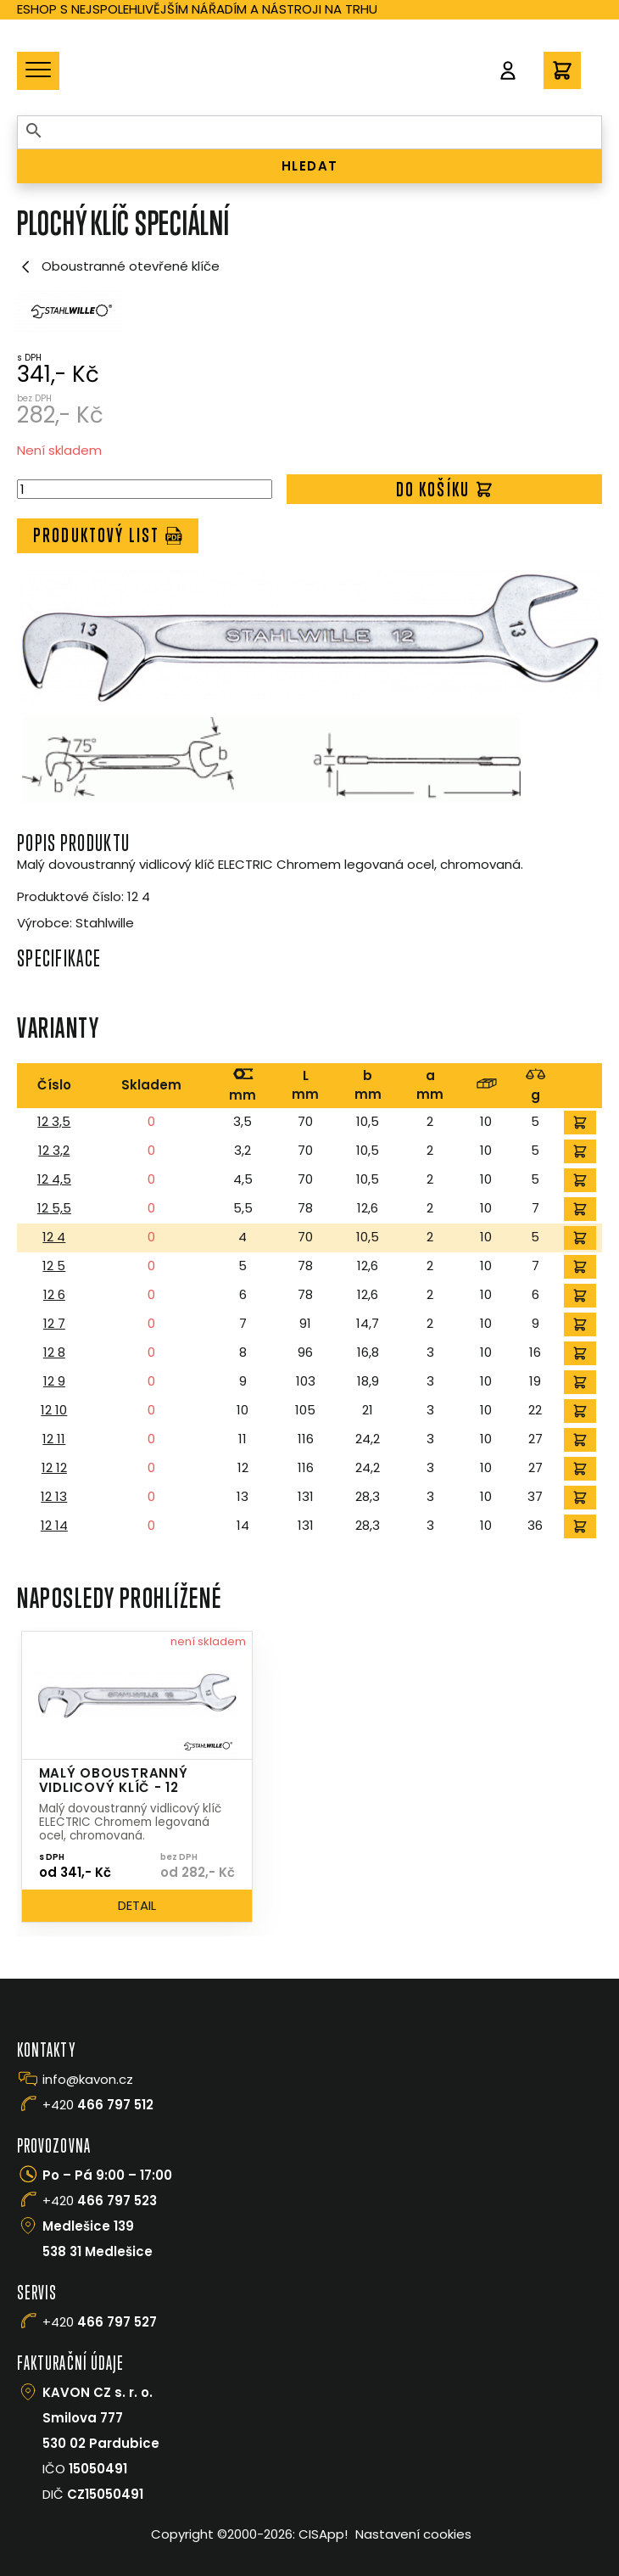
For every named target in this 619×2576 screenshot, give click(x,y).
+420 (97, 2105)
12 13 (54, 1496)
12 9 (54, 1381)
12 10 (54, 1410)
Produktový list (108, 535)
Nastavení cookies (413, 2534)
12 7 (54, 1323)
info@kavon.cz (87, 2079)
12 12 (54, 1467)
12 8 (54, 1352)
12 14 (54, 1525)
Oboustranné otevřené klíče (118, 266)
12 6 (54, 1294)
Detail (137, 1905)
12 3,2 (54, 1150)
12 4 (53, 1237)
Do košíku (445, 489)
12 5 (53, 1265)
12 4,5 (54, 1179)
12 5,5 (54, 1208)
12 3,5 (53, 1121)
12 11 (53, 1439)
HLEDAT (310, 166)
